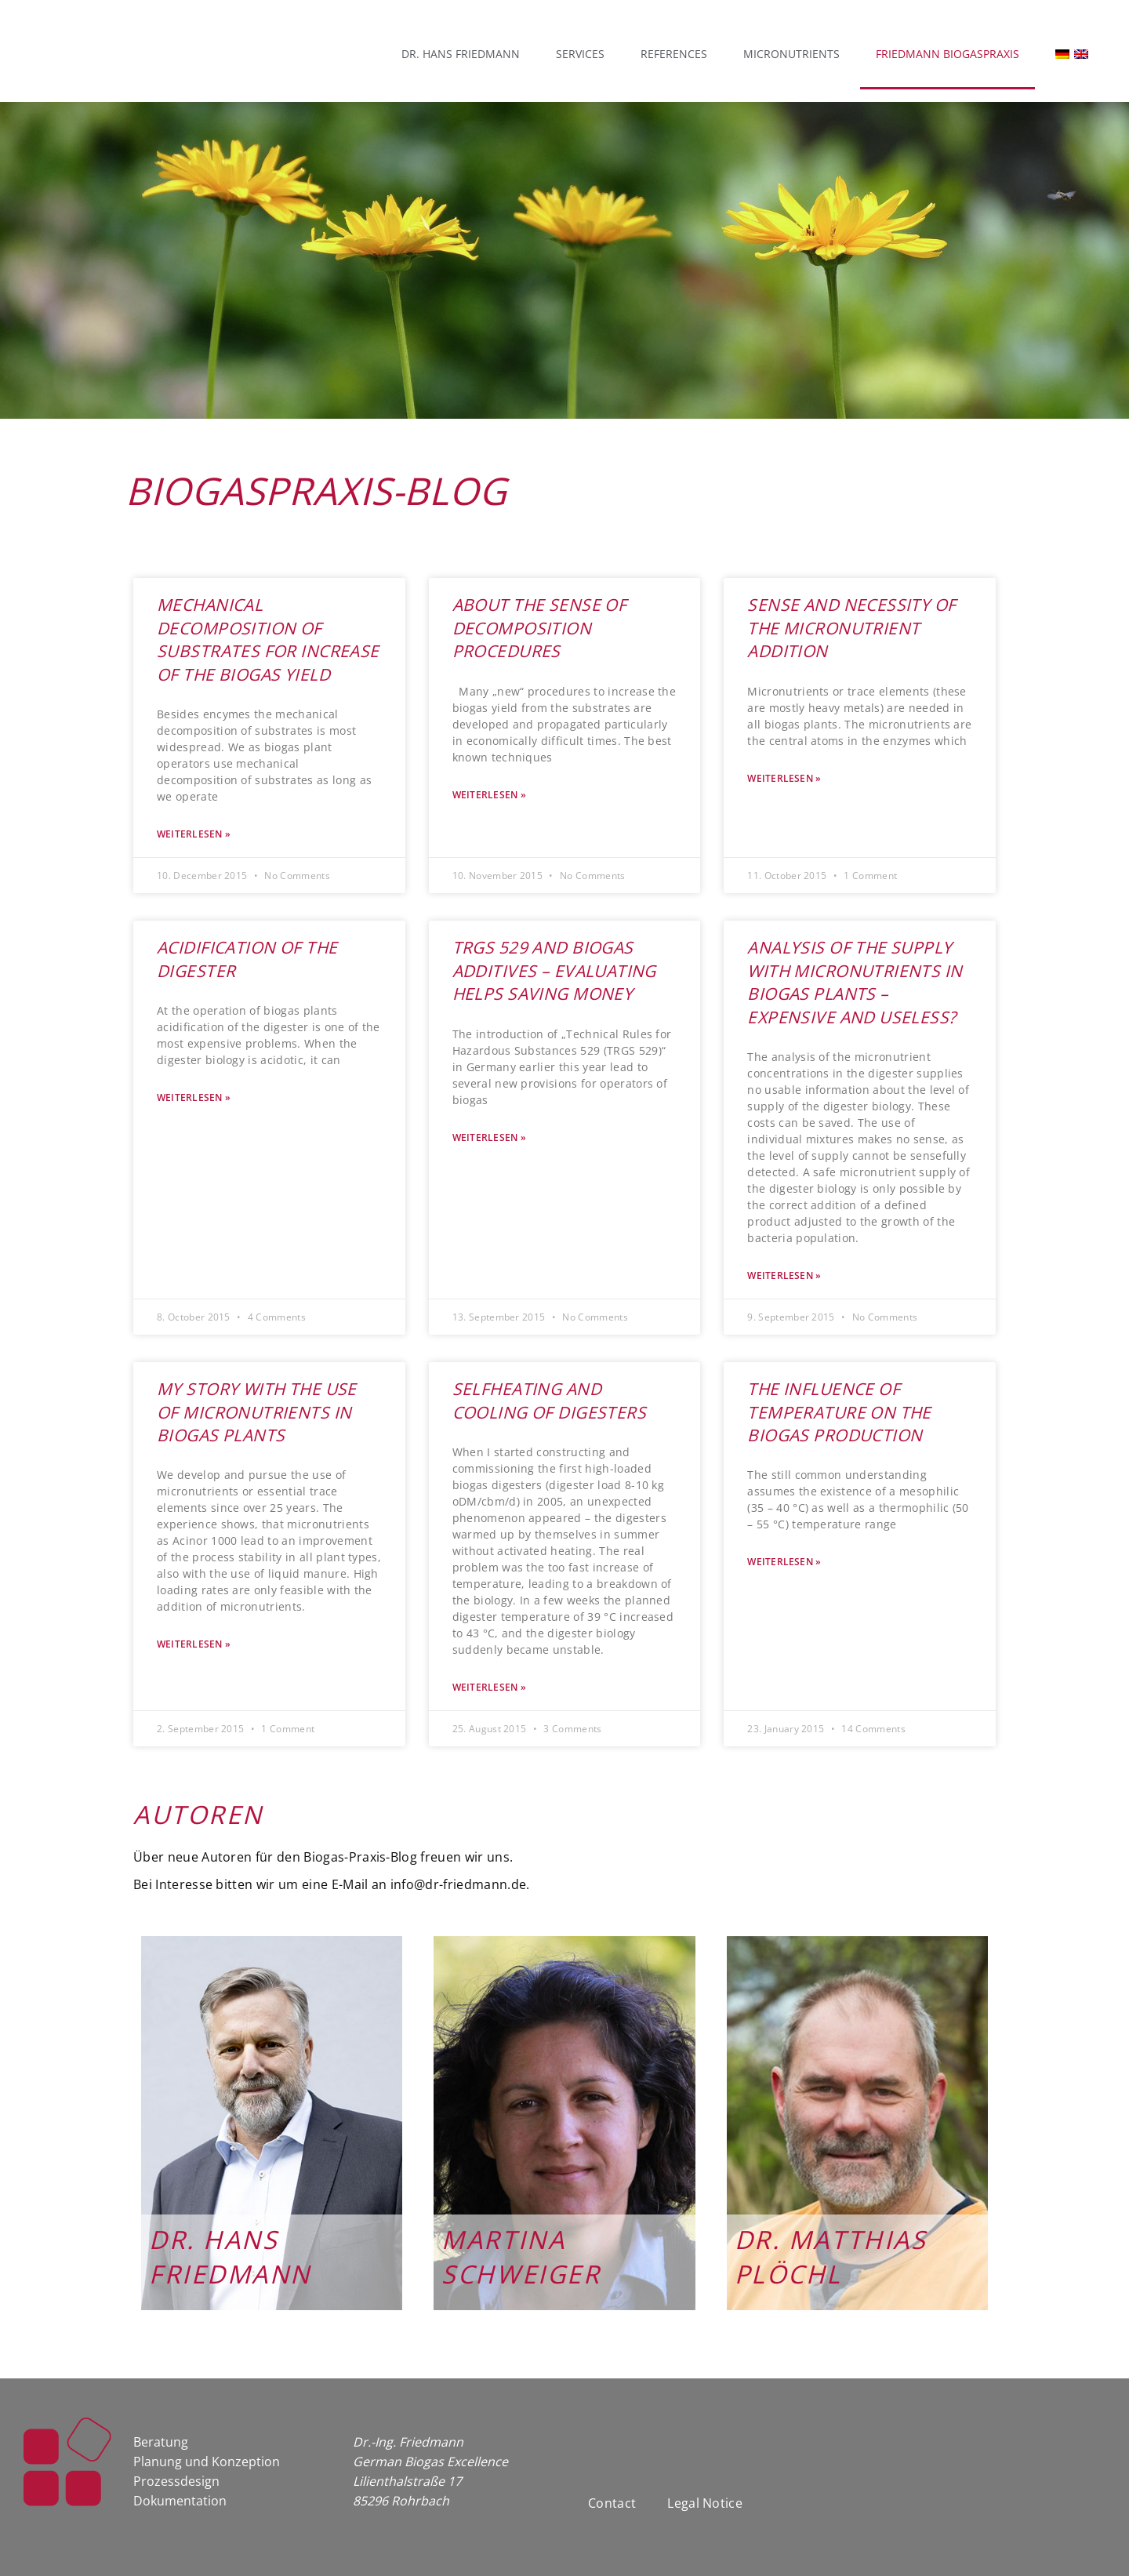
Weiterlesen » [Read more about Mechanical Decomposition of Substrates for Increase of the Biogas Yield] (194, 834)
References (674, 53)
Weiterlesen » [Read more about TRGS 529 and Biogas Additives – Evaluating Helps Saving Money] (489, 1138)
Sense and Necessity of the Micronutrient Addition (851, 628)
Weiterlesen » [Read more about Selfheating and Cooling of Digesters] (489, 1687)
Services (580, 53)
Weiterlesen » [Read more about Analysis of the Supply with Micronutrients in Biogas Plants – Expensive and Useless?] (784, 1276)
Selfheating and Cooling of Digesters (549, 1400)
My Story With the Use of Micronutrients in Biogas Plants (257, 1412)
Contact (612, 2503)
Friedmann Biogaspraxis (947, 53)
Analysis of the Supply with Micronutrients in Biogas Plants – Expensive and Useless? (854, 981)
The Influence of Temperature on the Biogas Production (839, 1412)
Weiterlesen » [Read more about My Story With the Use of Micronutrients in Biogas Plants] (194, 1644)
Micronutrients (791, 53)
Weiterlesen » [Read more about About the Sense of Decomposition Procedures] (489, 795)
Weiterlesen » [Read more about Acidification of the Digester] (194, 1098)
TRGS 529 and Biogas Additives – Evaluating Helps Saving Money (554, 970)
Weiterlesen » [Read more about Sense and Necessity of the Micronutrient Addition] (784, 778)
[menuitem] (1054, 54)
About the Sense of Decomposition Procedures (539, 628)
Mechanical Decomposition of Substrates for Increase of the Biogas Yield (268, 639)
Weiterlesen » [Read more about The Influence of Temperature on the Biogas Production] (784, 1562)
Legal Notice (704, 2503)
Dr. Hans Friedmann (460, 53)
